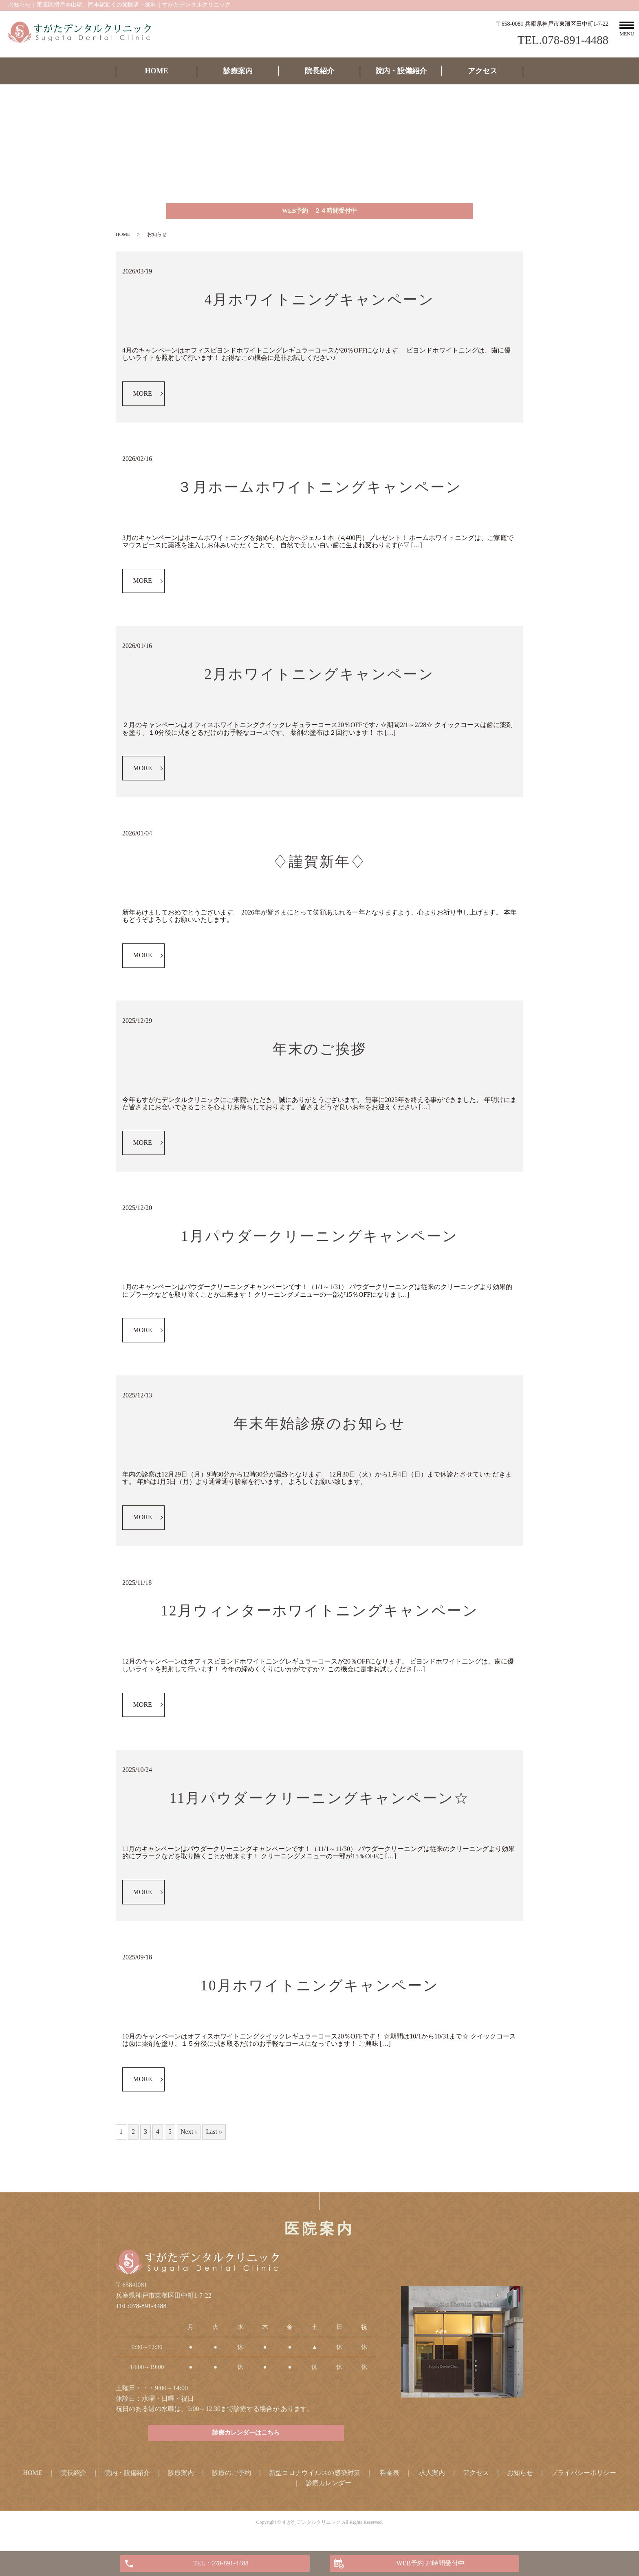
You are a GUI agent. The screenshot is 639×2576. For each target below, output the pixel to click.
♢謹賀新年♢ (319, 865)
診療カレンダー (328, 2489)
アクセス (482, 71)
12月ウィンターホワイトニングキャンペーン (319, 1614)
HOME (156, 71)
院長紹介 (319, 71)
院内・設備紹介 (401, 71)
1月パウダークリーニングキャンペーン (319, 1239)
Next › (189, 2134)
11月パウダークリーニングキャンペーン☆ (320, 1801)
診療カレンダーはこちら (246, 2438)
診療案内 (238, 71)
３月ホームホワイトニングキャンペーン (319, 490)
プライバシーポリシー (583, 2478)
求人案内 (432, 2478)
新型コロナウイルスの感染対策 (314, 2478)
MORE (142, 396)
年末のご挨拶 (319, 1052)
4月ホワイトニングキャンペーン (320, 303)
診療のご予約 (231, 2478)
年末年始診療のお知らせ (319, 1427)
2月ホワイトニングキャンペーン (320, 677)
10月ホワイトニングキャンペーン (320, 1988)
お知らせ (520, 2478)
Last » (214, 2134)
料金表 (389, 2478)
